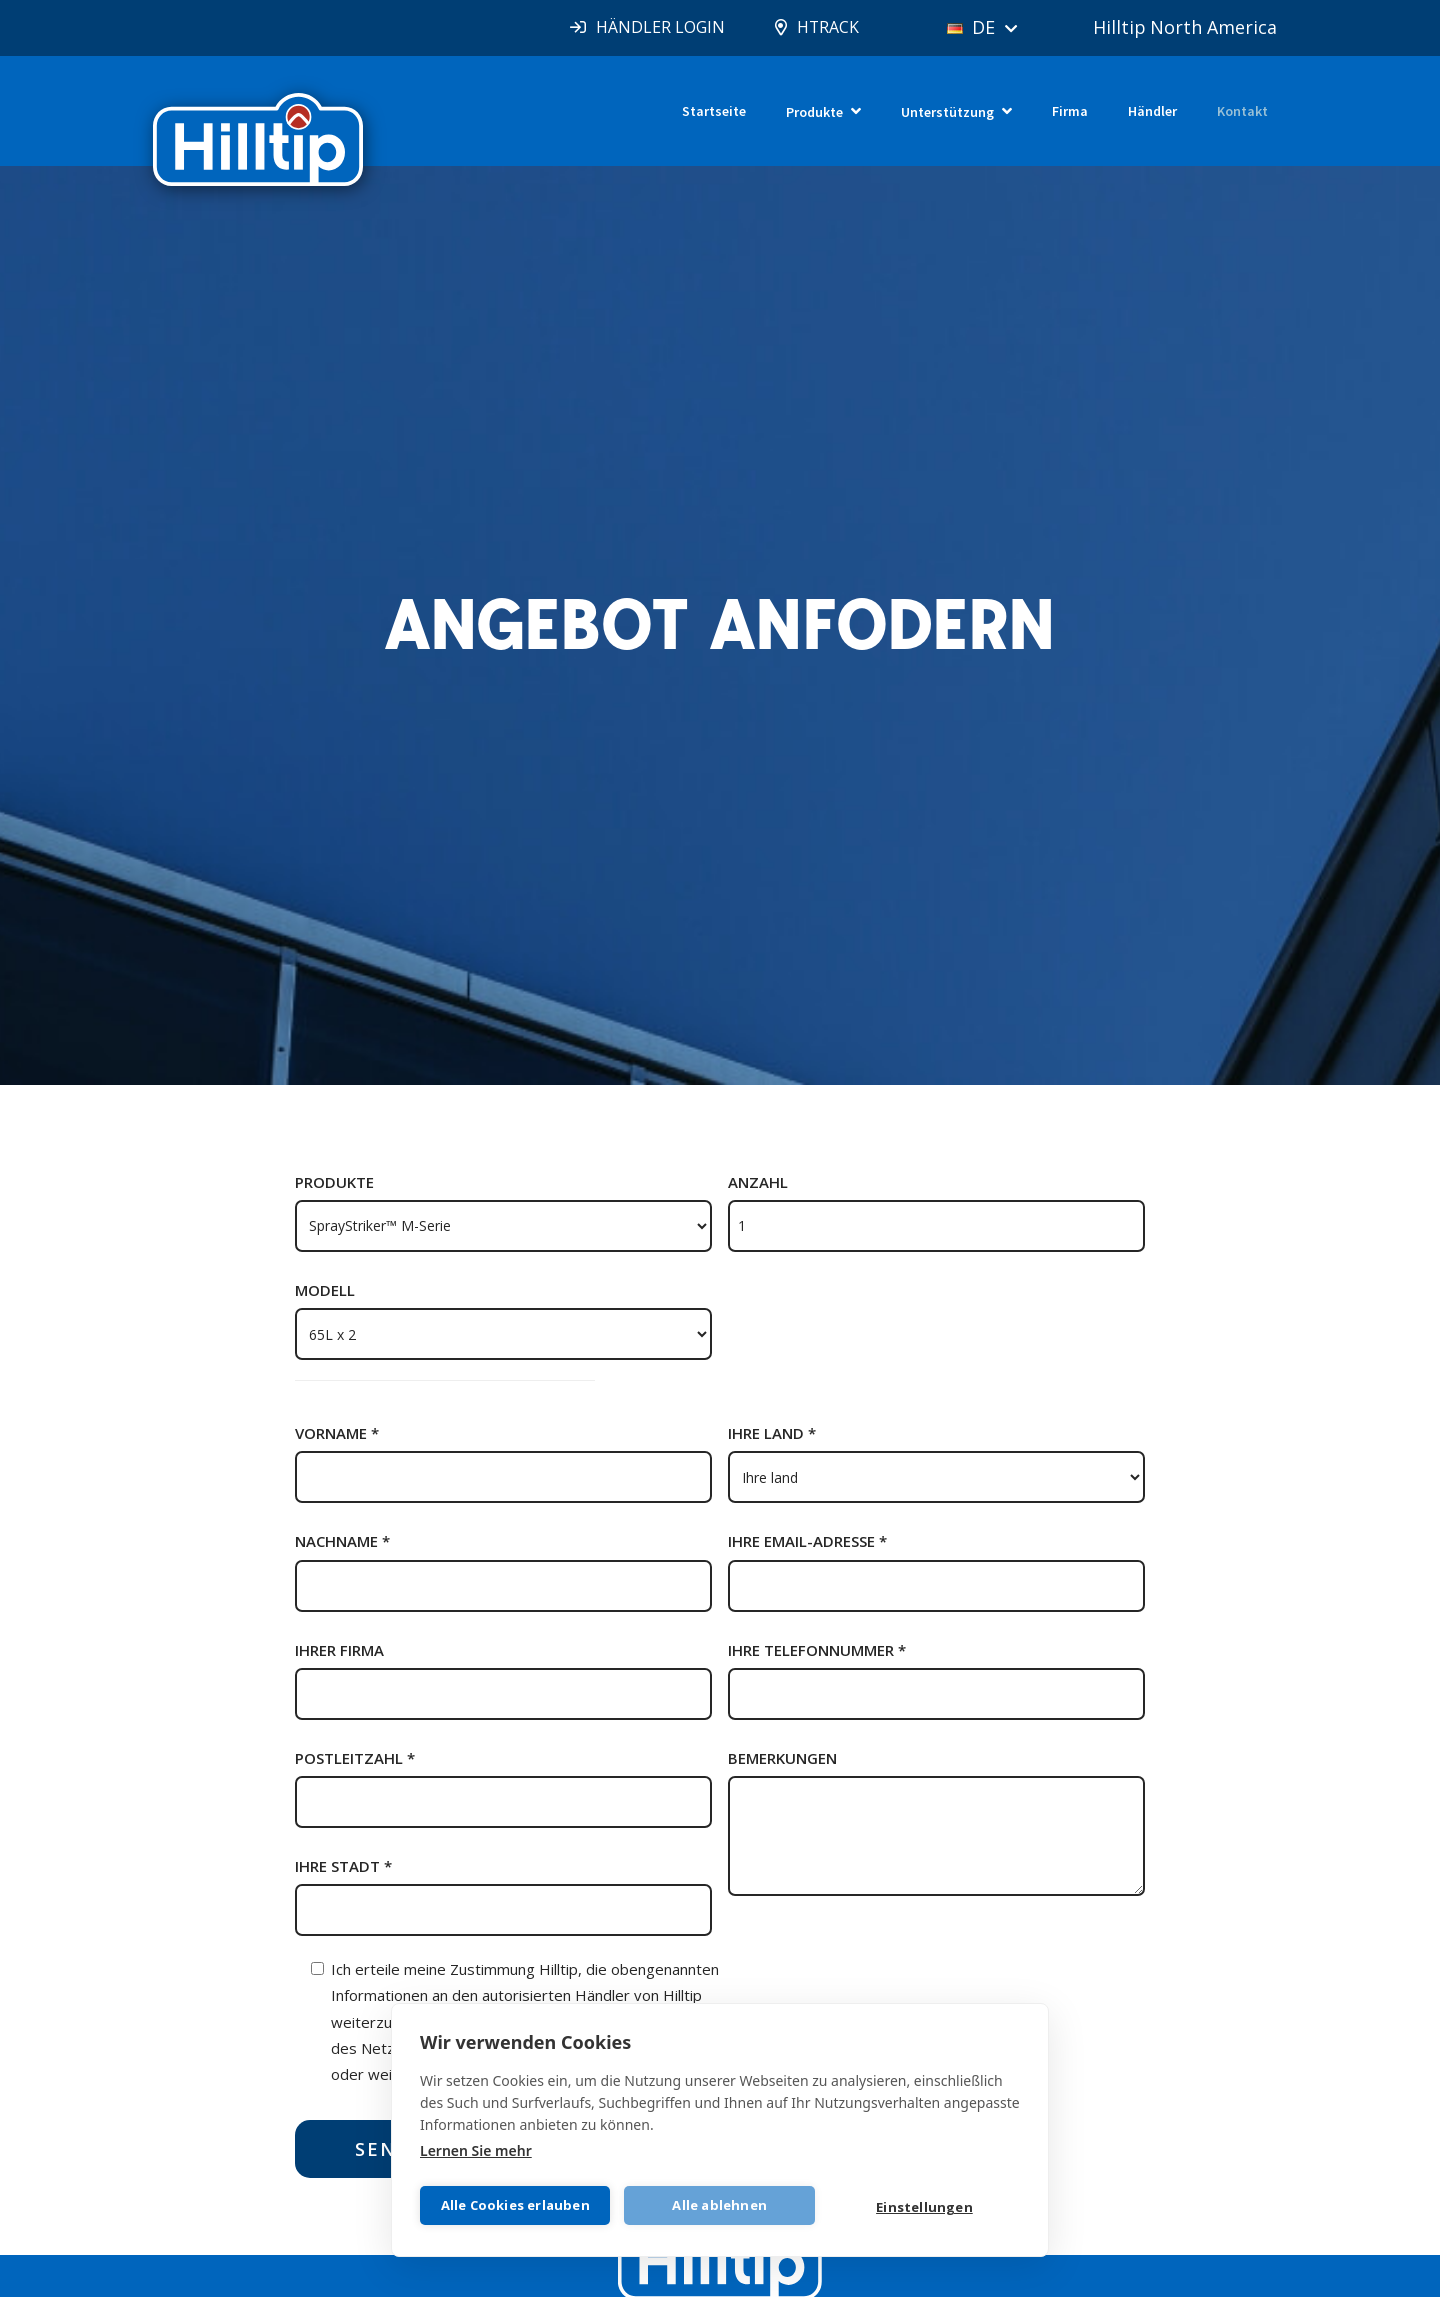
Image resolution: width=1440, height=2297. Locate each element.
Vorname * (337, 1433)
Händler (1152, 111)
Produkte (814, 112)
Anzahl (758, 1182)
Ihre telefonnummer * (817, 1650)
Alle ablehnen (720, 2205)
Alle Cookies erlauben (515, 2205)
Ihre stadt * (343, 1866)
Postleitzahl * (355, 1758)
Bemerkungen (782, 1758)
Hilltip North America (1185, 27)
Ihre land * (772, 1433)
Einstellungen (924, 2207)
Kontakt (1242, 111)
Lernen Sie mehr (476, 2149)
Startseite (714, 111)
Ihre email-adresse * (807, 1541)
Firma (1070, 111)
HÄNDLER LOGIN (657, 27)
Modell (325, 1290)
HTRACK (825, 27)
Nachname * (342, 1541)
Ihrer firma (339, 1650)
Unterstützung (947, 112)
